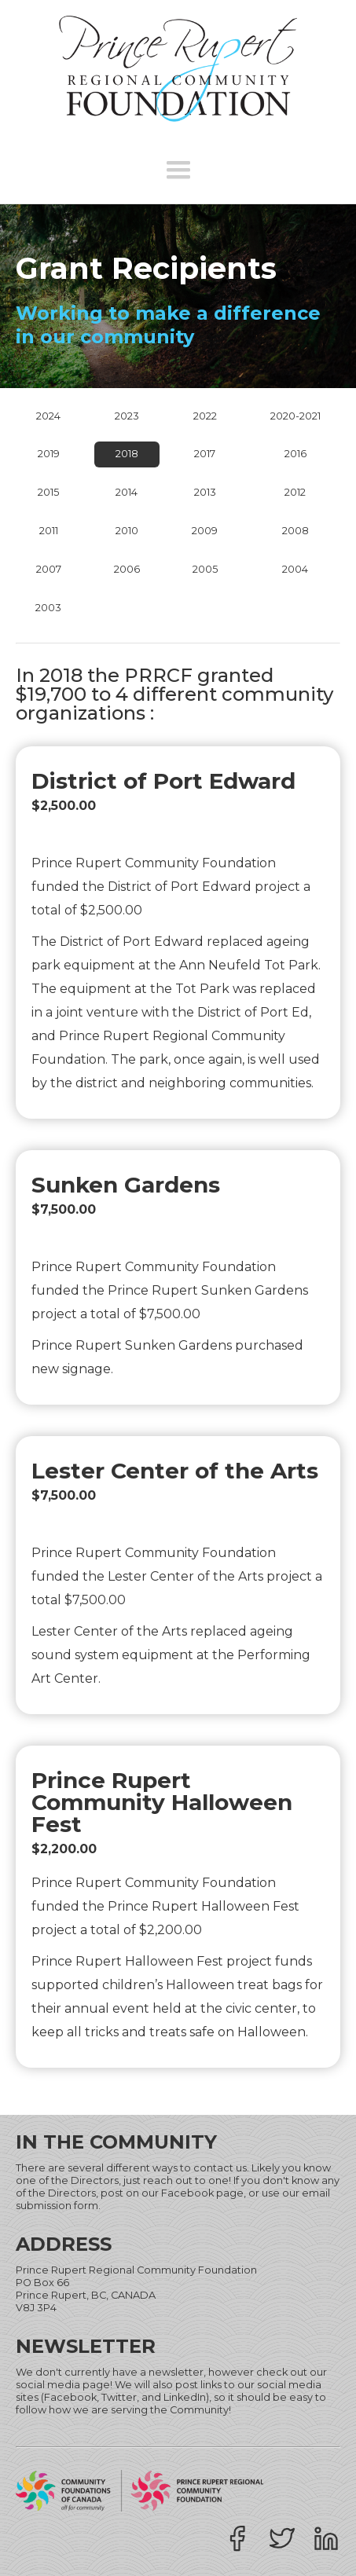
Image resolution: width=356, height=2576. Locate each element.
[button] (178, 170)
